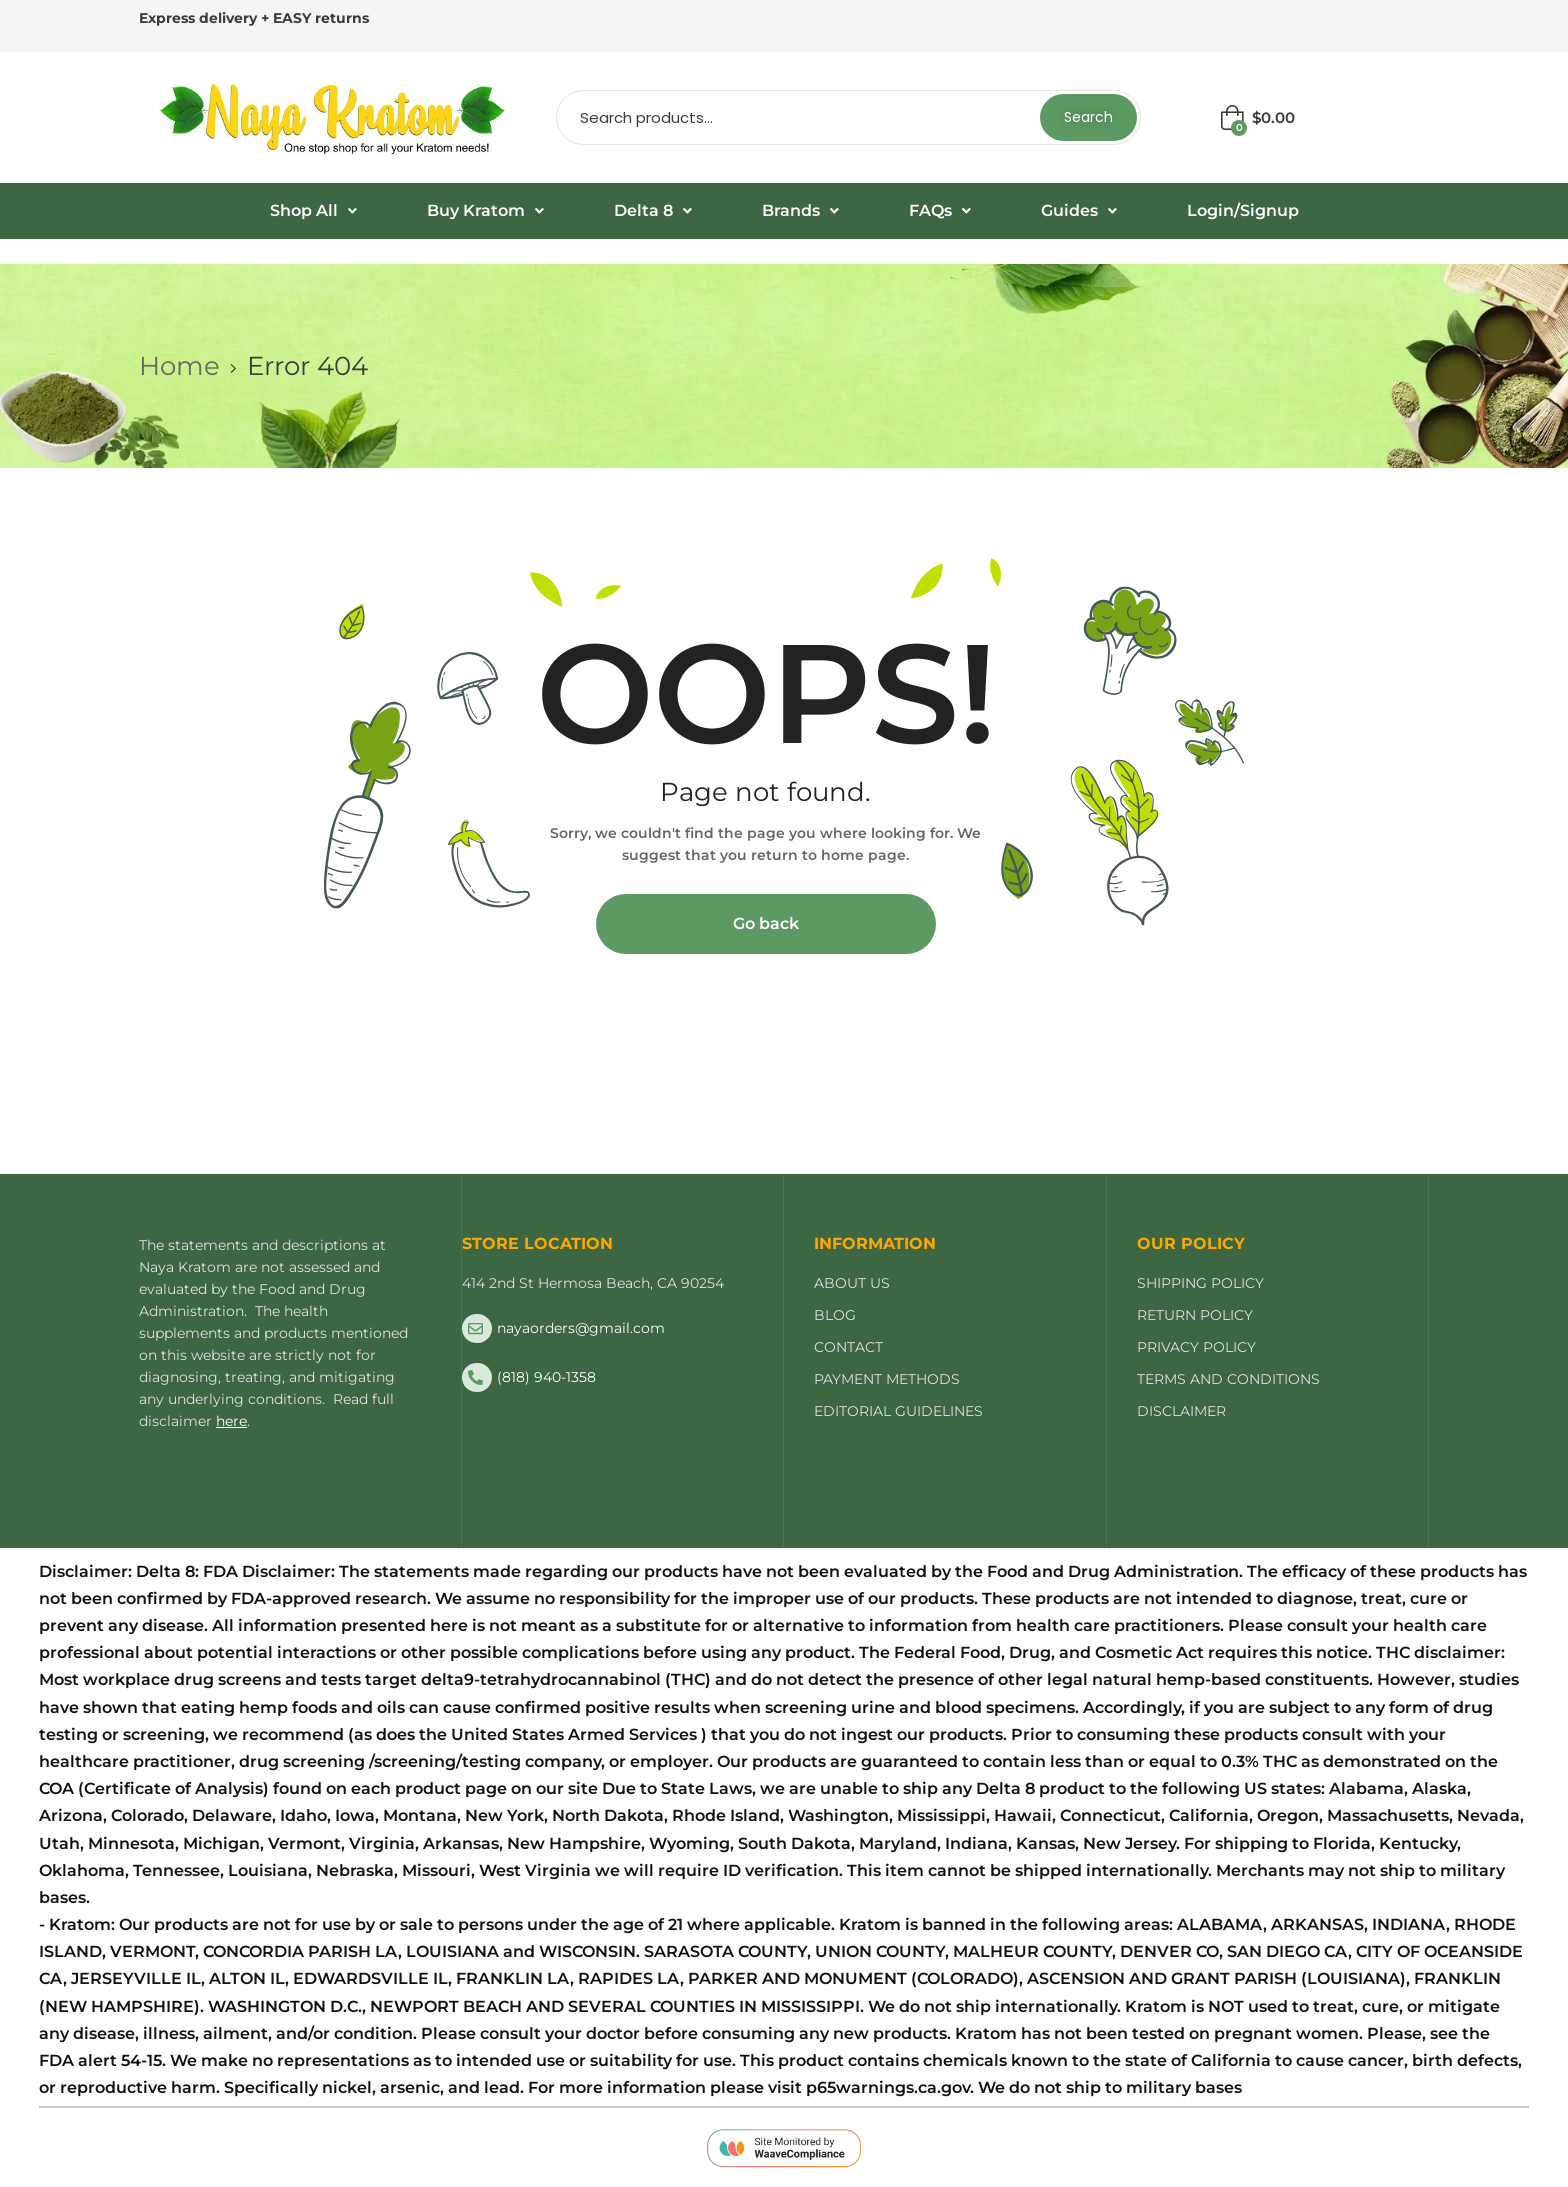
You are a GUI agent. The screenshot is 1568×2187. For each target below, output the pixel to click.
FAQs (940, 210)
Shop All (313, 210)
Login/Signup (1243, 210)
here (231, 1421)
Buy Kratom (485, 210)
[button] (313, 211)
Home (179, 366)
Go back (766, 923)
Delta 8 (653, 210)
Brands (800, 210)
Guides (1079, 210)
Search (1088, 117)
